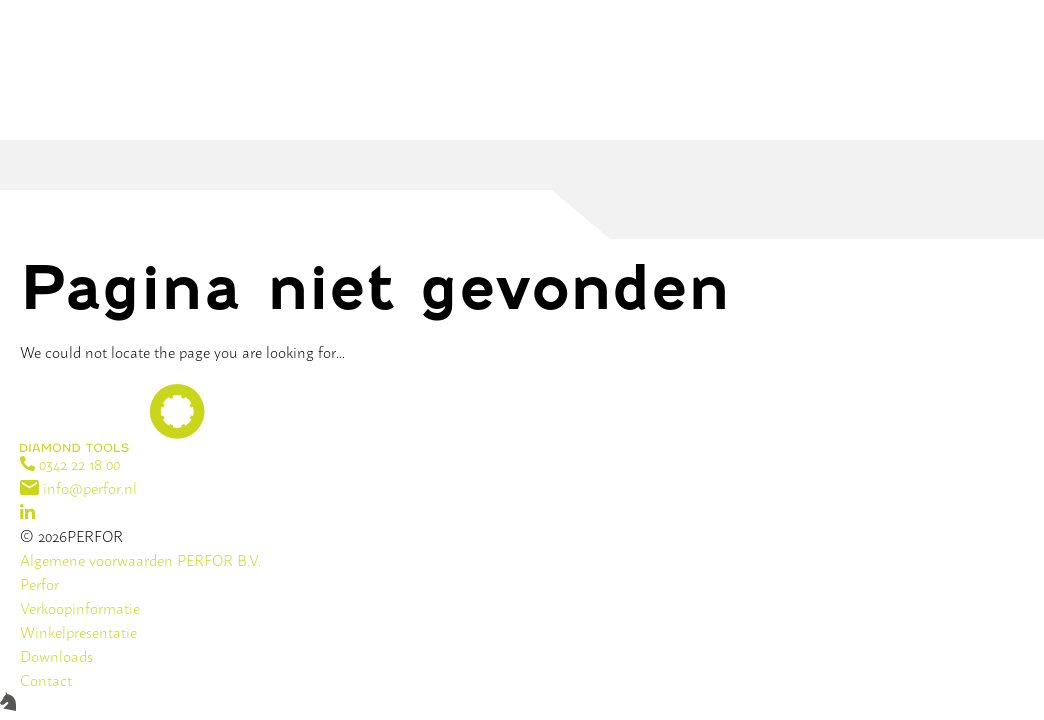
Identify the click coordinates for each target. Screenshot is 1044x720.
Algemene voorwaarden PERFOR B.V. (140, 559)
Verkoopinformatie (80, 607)
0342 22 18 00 (70, 463)
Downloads (56, 655)
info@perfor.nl (78, 487)
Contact (46, 679)
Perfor (39, 583)
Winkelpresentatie (78, 631)
